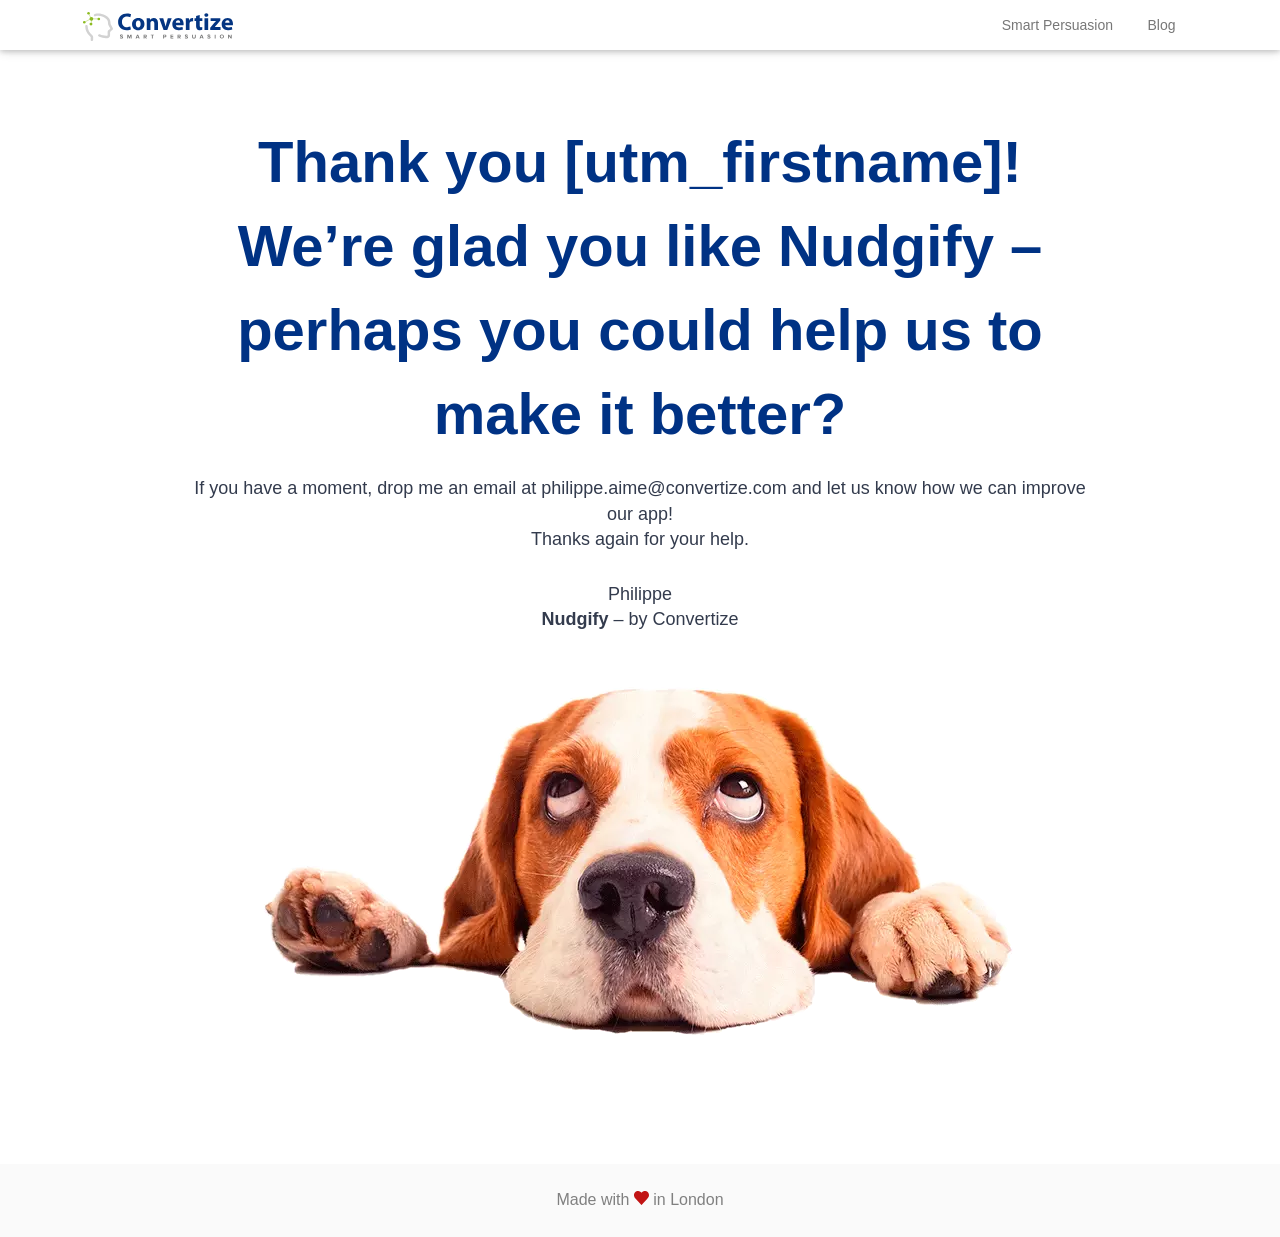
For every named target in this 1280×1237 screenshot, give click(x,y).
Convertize (158, 34)
